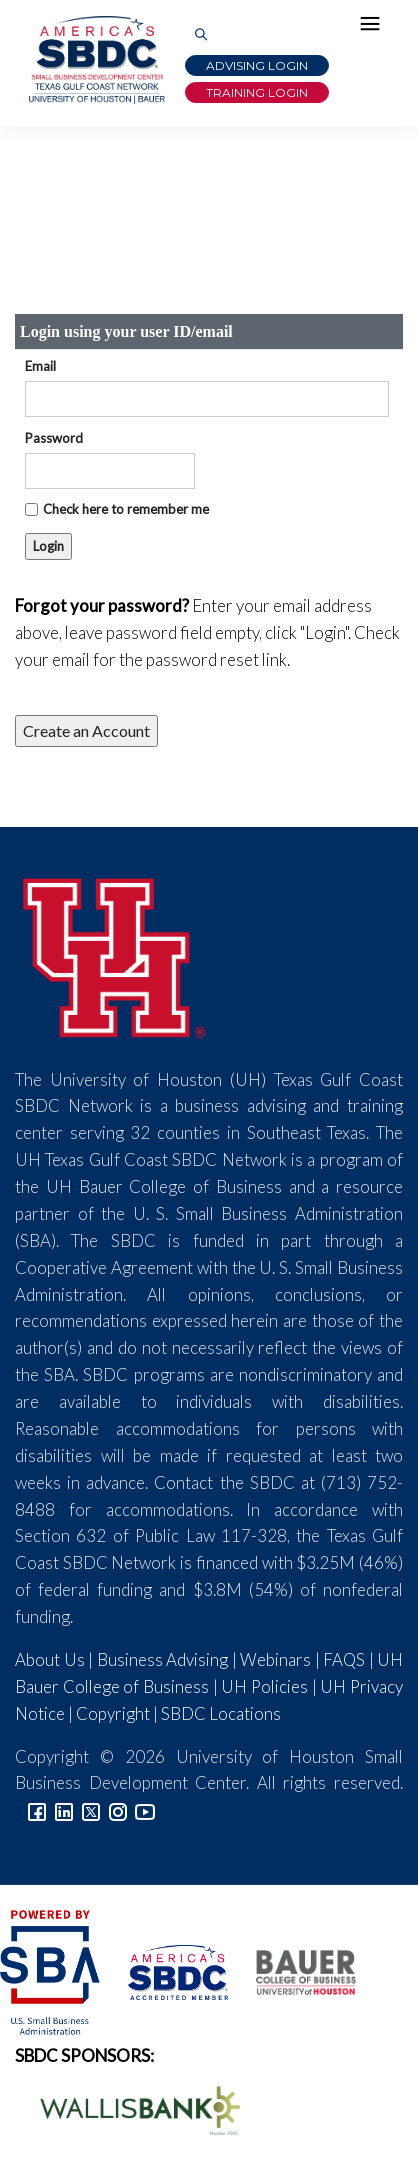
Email (40, 366)
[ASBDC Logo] (167, 1970)
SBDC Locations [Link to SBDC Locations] (221, 1713)
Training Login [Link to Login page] (257, 92)
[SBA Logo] (51, 1970)
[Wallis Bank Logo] (129, 2107)
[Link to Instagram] (118, 1809)
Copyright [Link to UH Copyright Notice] (113, 1713)
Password (54, 438)
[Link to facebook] (37, 1809)
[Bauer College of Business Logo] (293, 1970)
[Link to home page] (95, 60)
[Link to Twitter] (91, 1809)
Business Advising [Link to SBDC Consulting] (163, 1659)
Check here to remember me (126, 509)
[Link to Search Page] (201, 35)
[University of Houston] (115, 954)
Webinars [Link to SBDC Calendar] (275, 1659)
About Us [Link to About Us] (50, 1659)
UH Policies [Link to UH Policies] (264, 1686)
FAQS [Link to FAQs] (344, 1659)
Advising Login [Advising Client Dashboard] (257, 65)
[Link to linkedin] (64, 1809)
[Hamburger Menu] (375, 28)
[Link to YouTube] (145, 1809)
